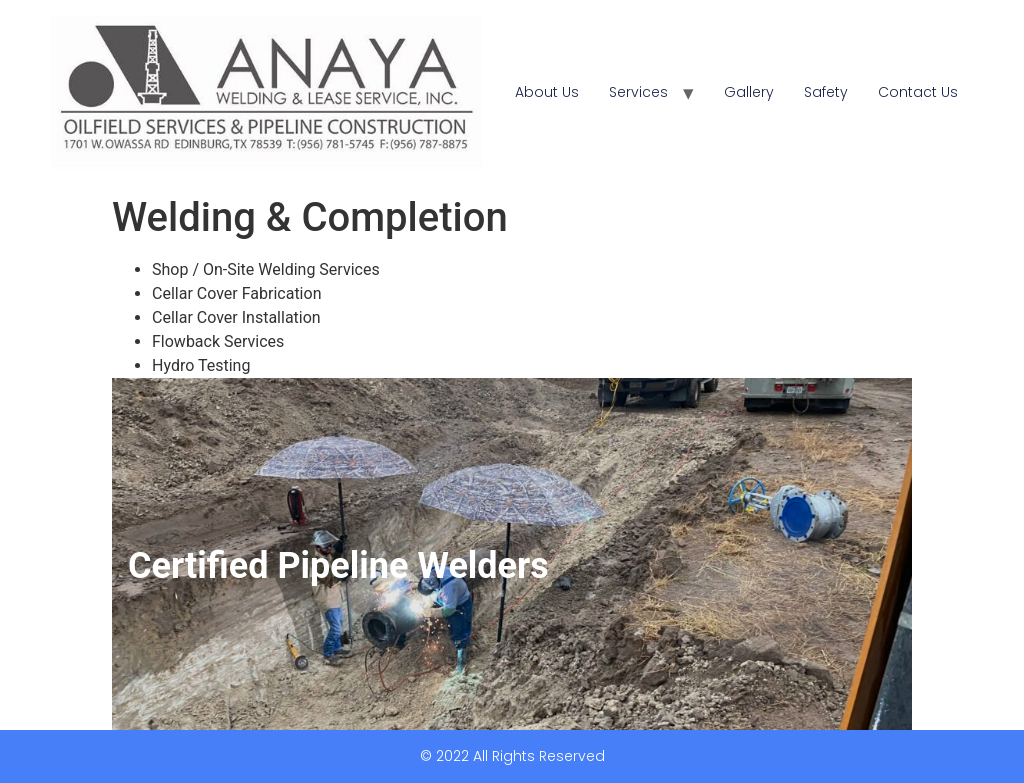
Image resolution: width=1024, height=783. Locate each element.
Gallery (749, 92)
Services (638, 92)
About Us (547, 92)
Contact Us (918, 92)
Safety (826, 92)
